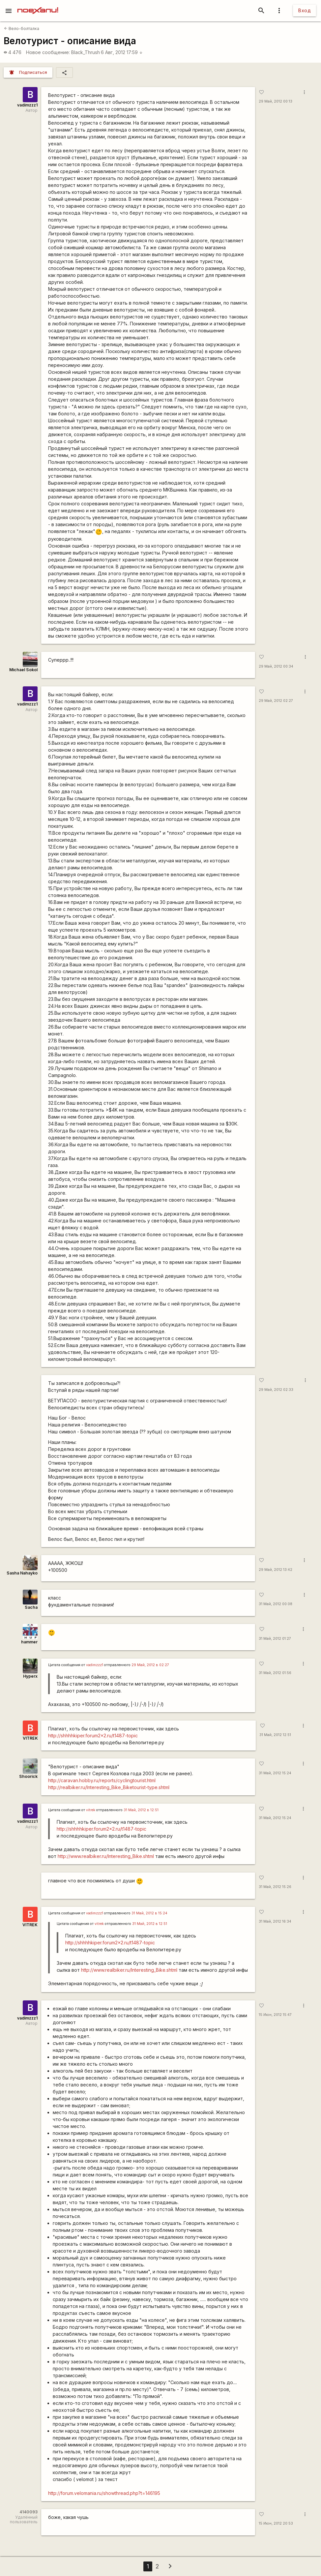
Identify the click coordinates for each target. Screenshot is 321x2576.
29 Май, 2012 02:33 (276, 1390)
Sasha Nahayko (22, 1573)
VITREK (30, 1738)
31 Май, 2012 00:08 (275, 1604)
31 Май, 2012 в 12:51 (141, 1810)
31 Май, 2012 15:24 (275, 1773)
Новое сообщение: (48, 52)
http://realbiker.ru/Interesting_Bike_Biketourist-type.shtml (108, 1787)
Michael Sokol (23, 669)
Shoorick (28, 1776)
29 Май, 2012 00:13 (275, 101)
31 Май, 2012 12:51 (274, 1735)
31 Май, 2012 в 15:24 (149, 1913)
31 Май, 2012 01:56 (275, 1673)
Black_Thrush (85, 52)
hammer (29, 1641)
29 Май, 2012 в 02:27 (150, 1665)
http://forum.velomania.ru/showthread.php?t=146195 (104, 2493)
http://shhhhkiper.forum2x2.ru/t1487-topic (93, 1735)
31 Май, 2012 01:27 (275, 1638)
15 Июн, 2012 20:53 (276, 2523)
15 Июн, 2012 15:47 (275, 2015)
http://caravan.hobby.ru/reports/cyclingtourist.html (102, 1780)
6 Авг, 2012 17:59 (122, 52)
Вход (304, 10)
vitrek (90, 1810)
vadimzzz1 (27, 105)
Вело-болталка (22, 28)
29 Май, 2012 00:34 (276, 666)
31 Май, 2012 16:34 (275, 1921)
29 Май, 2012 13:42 (275, 1570)
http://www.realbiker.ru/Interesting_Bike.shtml (106, 1856)
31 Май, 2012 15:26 (275, 1887)
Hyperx (30, 1676)
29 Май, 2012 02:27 (276, 701)
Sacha (31, 1607)
